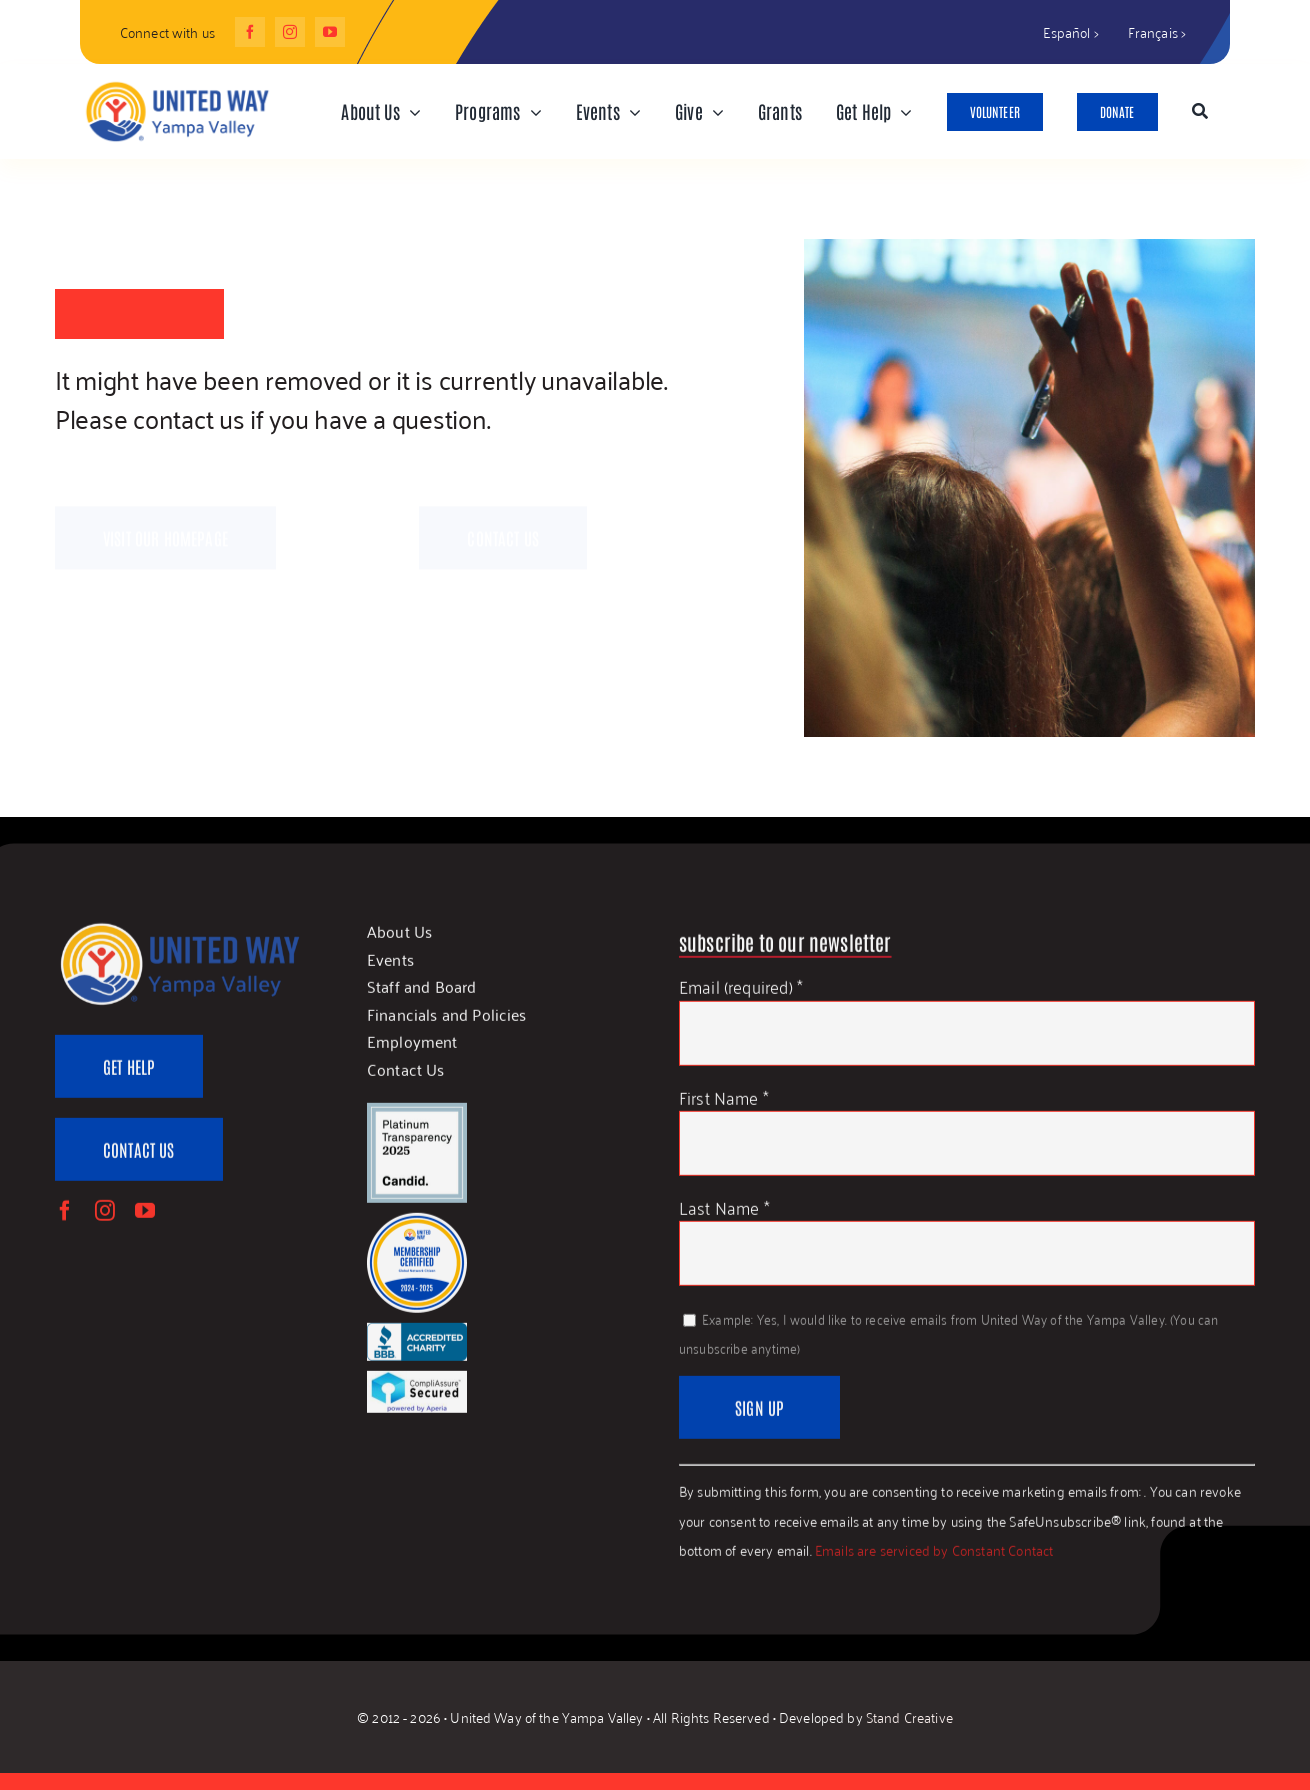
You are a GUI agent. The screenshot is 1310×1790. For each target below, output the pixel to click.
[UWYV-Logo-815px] (176, 84)
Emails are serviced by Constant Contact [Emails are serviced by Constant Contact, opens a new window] (934, 1558)
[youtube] (330, 32)
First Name (724, 1105)
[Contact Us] (139, 1158)
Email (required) (741, 995)
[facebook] (250, 32)
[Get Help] (129, 1076)
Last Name (724, 1215)
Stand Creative (909, 1716)
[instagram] (290, 32)
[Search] (1200, 112)
